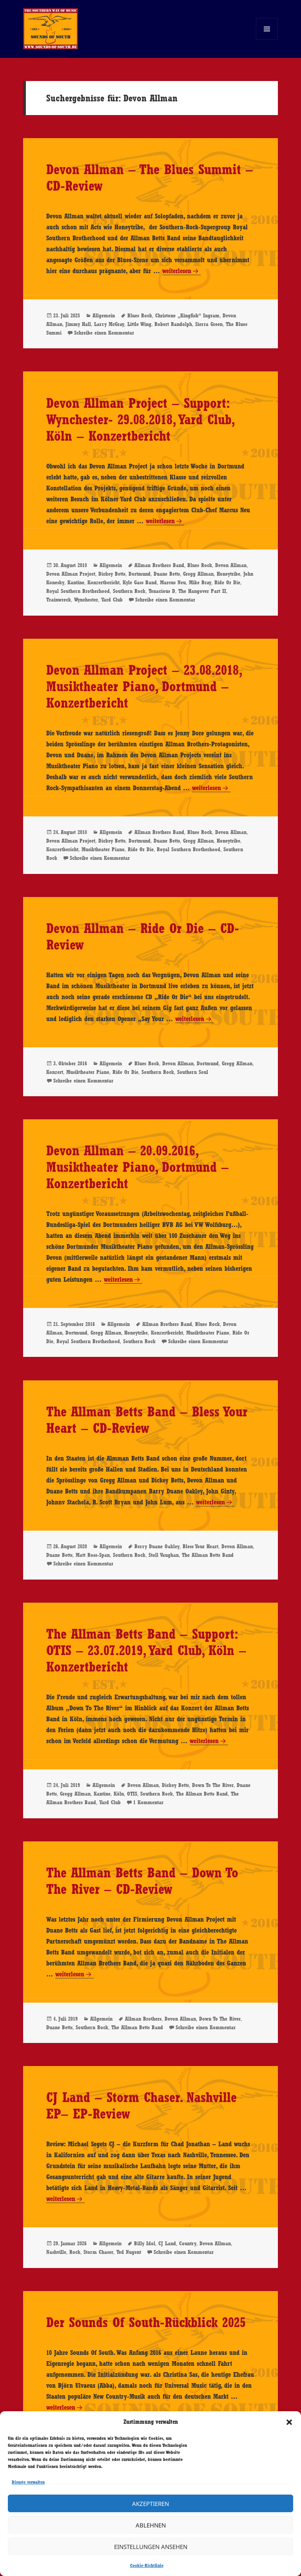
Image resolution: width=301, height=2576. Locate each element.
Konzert (54, 1072)
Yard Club (112, 599)
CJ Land (167, 2243)
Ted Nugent (128, 2252)
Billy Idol (144, 2243)
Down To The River (213, 1785)
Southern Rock (129, 591)
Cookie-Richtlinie (146, 2565)
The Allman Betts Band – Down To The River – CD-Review (142, 1880)
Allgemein (103, 315)
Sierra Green (209, 324)
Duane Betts (167, 574)
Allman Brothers (143, 2019)
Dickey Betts (111, 574)
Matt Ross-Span (93, 1555)
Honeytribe (228, 574)
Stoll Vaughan (164, 1555)
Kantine (75, 582)
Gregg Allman (198, 574)
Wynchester (86, 599)
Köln (119, 1794)
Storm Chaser (98, 2252)
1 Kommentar (148, 1802)
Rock (74, 2252)
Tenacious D (162, 591)
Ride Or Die (227, 582)
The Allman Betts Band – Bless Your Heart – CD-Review (146, 1419)
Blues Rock (139, 315)
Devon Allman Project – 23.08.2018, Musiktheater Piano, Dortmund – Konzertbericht (143, 686)
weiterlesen (176, 271)
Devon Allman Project (70, 574)
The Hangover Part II (202, 591)
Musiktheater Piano (103, 849)
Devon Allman (231, 565)
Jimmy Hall (78, 324)
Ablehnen (151, 2525)
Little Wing (139, 324)
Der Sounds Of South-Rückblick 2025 (146, 2322)
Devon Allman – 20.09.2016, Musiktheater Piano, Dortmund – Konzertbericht (137, 1166)
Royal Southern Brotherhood (78, 591)
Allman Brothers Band (159, 565)
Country (187, 2243)
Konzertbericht (103, 582)
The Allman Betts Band (208, 1555)
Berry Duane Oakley (157, 1546)
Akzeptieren (150, 2504)
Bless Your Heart (200, 1546)
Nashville (56, 2252)
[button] (289, 2422)
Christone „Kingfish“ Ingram (187, 315)
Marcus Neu (173, 582)
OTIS (132, 1794)
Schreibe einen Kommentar (104, 333)
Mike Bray (200, 582)
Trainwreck (58, 599)
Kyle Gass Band (140, 582)
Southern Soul (192, 1072)
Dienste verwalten (28, 2482)
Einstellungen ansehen (150, 2547)
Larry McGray (109, 324)
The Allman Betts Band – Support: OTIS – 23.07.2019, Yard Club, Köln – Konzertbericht (146, 1650)
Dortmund (139, 574)
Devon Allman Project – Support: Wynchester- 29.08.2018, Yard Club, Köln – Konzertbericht (140, 419)
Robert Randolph (173, 324)
